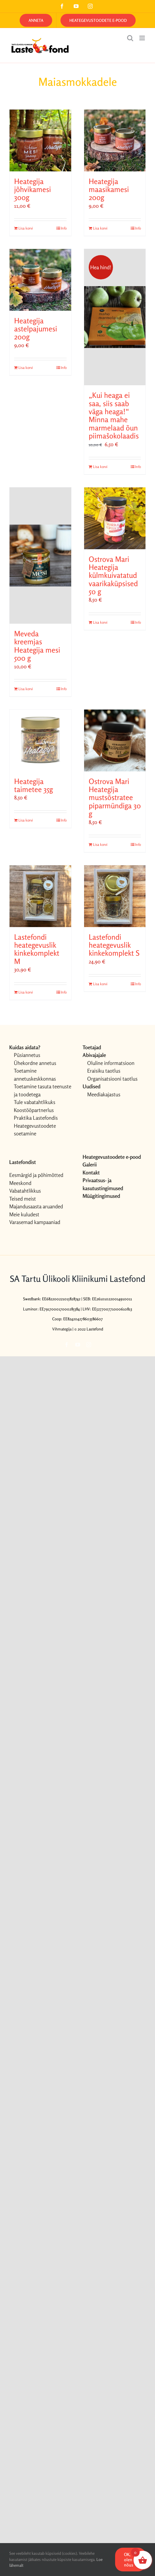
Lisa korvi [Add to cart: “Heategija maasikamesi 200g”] (100, 228)
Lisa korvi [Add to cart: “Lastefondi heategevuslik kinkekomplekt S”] (100, 984)
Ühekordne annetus (35, 1063)
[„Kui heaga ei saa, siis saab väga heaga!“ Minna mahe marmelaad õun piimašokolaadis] (115, 317)
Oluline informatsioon (110, 1063)
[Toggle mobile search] (130, 38)
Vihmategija (62, 1328)
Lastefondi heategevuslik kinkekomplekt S (114, 945)
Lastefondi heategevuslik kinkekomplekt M (36, 949)
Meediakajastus (103, 1094)
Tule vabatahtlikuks (34, 1102)
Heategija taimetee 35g (33, 785)
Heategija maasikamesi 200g (109, 189)
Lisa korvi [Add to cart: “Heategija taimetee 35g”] (25, 820)
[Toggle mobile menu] (142, 38)
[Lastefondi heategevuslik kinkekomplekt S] (115, 896)
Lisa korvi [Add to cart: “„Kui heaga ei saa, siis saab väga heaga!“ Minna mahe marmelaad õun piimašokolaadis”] (100, 466)
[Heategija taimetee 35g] (40, 740)
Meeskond (20, 1183)
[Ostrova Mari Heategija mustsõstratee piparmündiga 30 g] (115, 740)
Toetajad (92, 1047)
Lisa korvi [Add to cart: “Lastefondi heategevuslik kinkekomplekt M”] (25, 992)
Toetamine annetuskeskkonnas (35, 1074)
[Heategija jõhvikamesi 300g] (40, 140)
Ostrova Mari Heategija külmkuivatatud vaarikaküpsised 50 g (113, 575)
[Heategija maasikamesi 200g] (115, 140)
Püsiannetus (27, 1055)
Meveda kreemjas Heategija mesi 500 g (37, 645)
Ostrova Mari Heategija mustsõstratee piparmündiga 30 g (115, 797)
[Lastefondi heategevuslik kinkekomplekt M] (40, 896)
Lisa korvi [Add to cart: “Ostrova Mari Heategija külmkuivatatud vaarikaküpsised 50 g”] (100, 622)
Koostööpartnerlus (34, 1110)
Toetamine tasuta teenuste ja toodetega (42, 1090)
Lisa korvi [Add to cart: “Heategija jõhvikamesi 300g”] (25, 228)
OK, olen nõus (128, 2559)
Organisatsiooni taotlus (112, 1078)
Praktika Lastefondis (36, 1117)
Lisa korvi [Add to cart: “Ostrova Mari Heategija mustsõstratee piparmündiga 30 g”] (100, 844)
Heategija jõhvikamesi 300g (32, 189)
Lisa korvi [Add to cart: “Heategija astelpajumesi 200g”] (25, 367)
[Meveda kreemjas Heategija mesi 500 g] (40, 555)
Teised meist (22, 1198)
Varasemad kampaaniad (34, 1222)
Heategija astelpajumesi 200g (35, 329)
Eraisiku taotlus (103, 1070)
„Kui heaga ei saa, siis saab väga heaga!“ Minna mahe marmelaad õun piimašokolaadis (114, 415)
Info (64, 228)
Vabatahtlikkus (25, 1190)
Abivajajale (94, 1055)
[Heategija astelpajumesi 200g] (40, 280)
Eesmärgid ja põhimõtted (36, 1175)
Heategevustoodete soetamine (35, 1129)
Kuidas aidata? (24, 1047)
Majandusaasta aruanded (36, 1206)
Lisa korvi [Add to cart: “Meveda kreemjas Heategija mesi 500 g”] (25, 688)
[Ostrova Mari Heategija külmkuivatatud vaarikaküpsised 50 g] (115, 518)
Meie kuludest (24, 1214)
